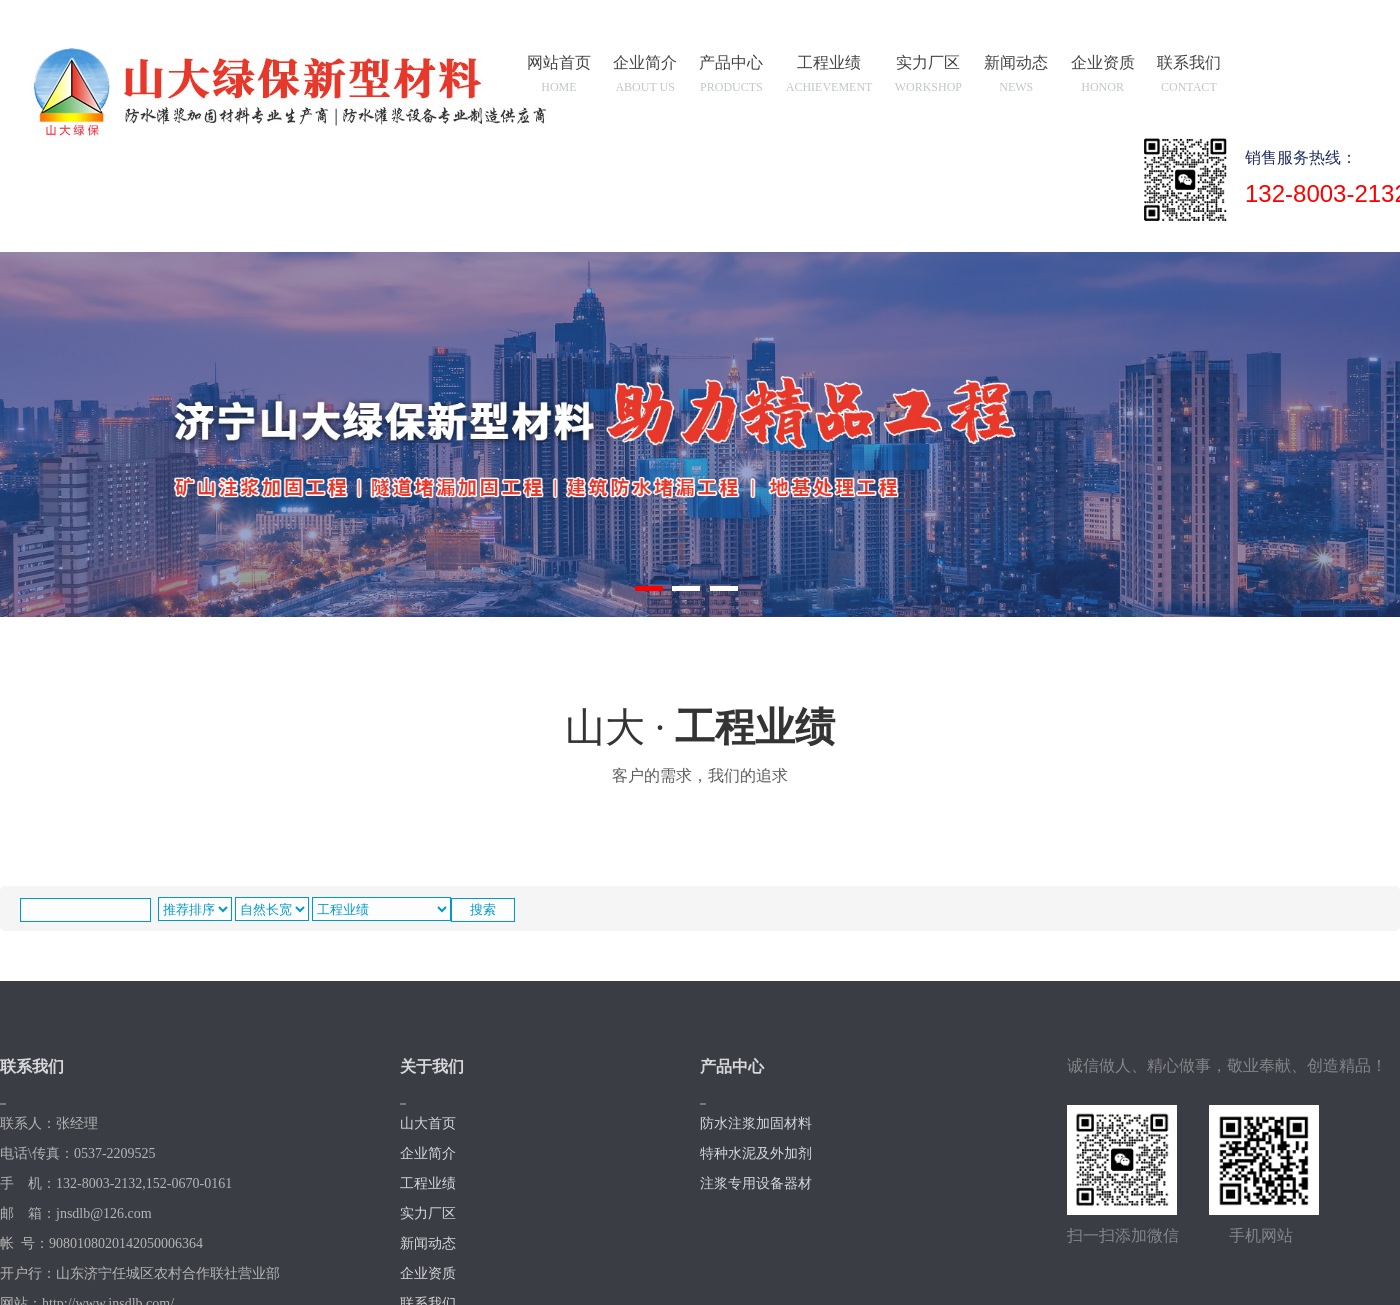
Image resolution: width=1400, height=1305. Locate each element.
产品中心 (732, 77)
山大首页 (428, 1123)
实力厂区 (928, 77)
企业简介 (646, 77)
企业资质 (1103, 77)
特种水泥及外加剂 (756, 1153)
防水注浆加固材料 (756, 1123)
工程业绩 (830, 77)
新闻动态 (1017, 77)
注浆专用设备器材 (756, 1183)
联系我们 (1189, 77)
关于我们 (432, 1066)
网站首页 (560, 77)
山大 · (700, 749)
